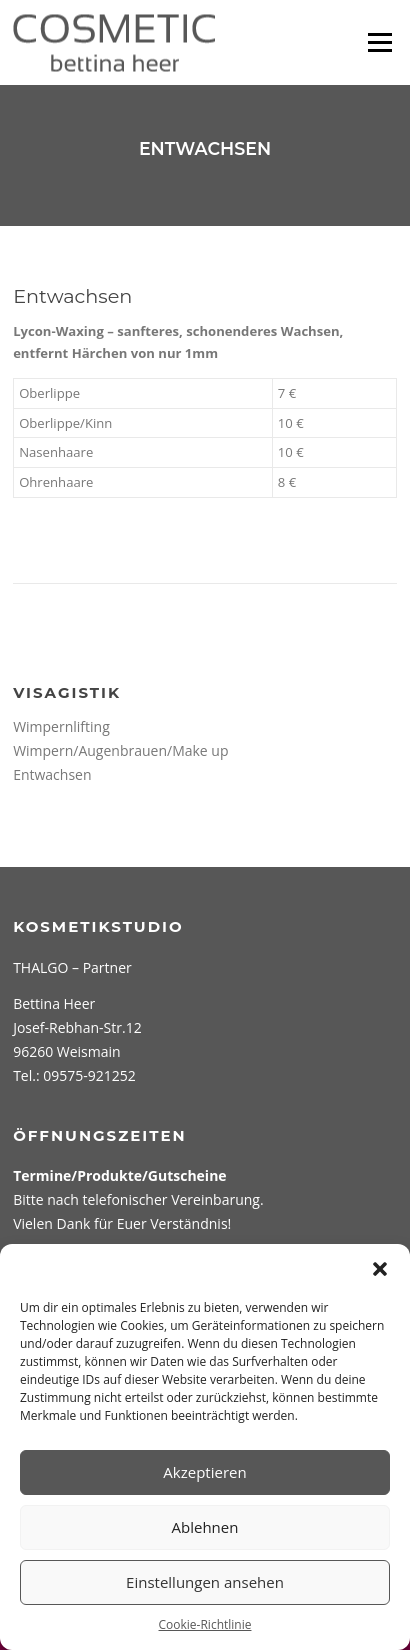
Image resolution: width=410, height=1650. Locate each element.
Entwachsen (52, 774)
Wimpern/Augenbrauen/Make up (120, 750)
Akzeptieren (204, 1472)
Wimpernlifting (61, 726)
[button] (380, 1269)
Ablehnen (205, 1527)
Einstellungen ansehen (205, 1582)
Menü (379, 42)
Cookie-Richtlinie (205, 1624)
